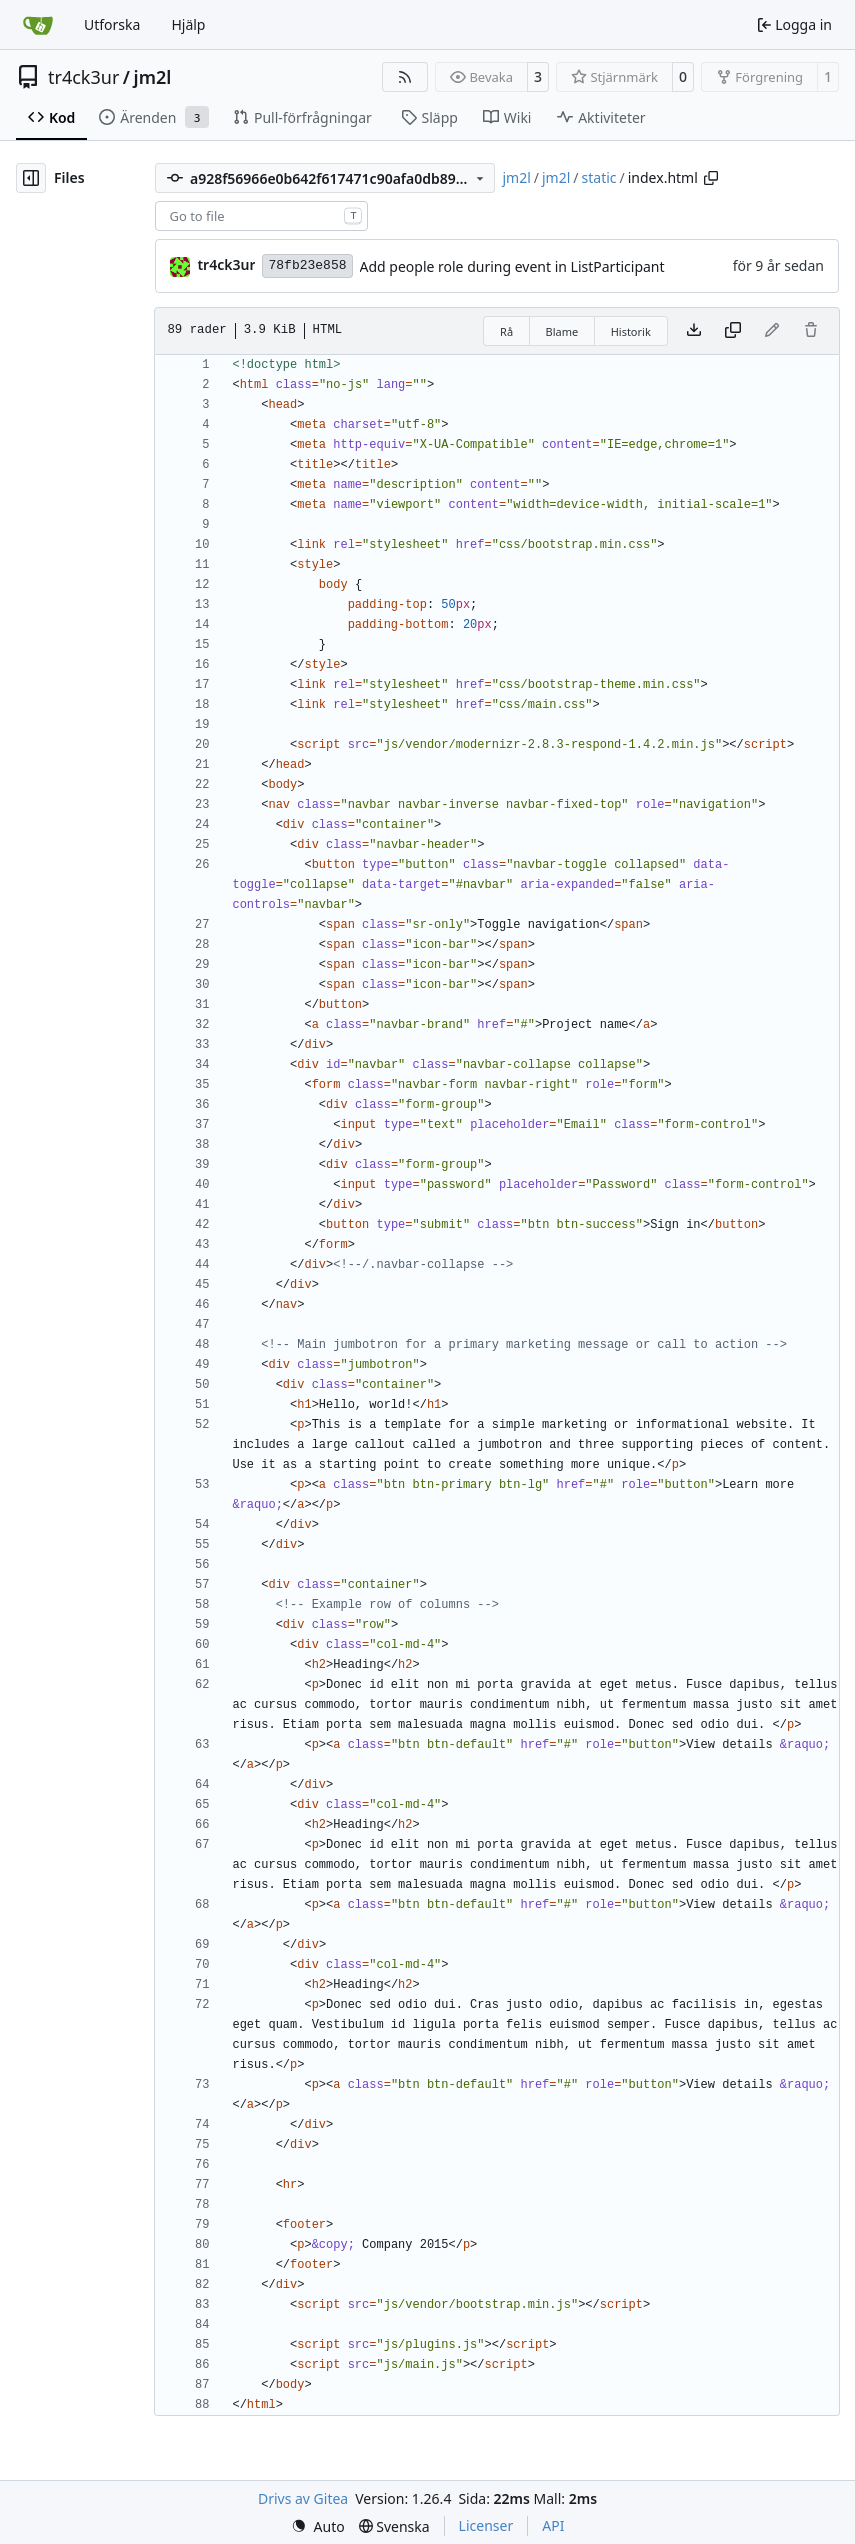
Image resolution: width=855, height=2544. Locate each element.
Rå (506, 331)
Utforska (112, 24)
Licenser (486, 2525)
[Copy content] (733, 331)
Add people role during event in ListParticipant (512, 266)
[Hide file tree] (31, 178)
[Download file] (694, 331)
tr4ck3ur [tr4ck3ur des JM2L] (226, 264)
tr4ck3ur (83, 77)
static (599, 177)
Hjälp (188, 24)
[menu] (318, 2526)
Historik (631, 331)
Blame (562, 331)
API (553, 2525)
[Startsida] (38, 25)
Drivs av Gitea (303, 2498)
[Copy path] (711, 178)
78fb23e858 (307, 265)
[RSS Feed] (405, 77)
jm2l (153, 77)
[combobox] (261, 216)
